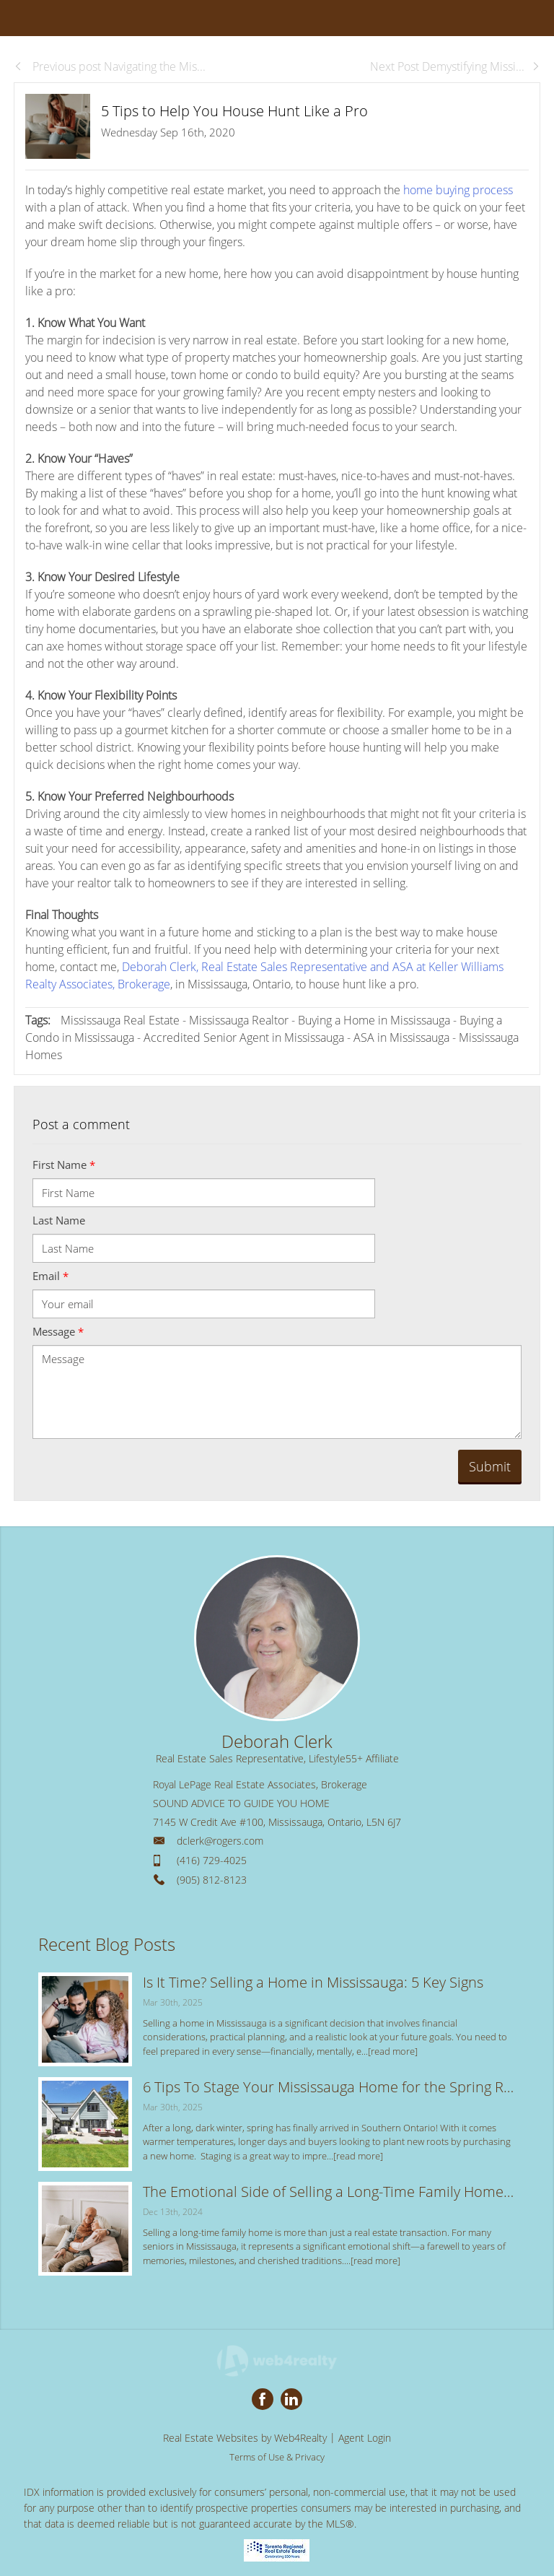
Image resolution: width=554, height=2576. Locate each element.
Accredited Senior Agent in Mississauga (244, 1037)
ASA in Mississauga (401, 1037)
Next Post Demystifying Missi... (455, 66)
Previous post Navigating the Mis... (110, 66)
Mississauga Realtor (239, 1020)
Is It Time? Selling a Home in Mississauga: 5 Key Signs (313, 1982)
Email (50, 1276)
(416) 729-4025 (212, 1860)
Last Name (58, 1220)
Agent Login (364, 2438)
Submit (490, 1466)
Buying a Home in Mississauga (374, 1020)
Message (58, 1331)
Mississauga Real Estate (120, 1020)
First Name (63, 1164)
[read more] (393, 2051)
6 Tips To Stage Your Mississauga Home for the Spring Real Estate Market (329, 2087)
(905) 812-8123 (212, 1880)
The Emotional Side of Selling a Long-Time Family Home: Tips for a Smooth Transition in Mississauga (329, 2191)
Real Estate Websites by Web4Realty (245, 2438)
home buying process (458, 190)
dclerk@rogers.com (220, 1841)
